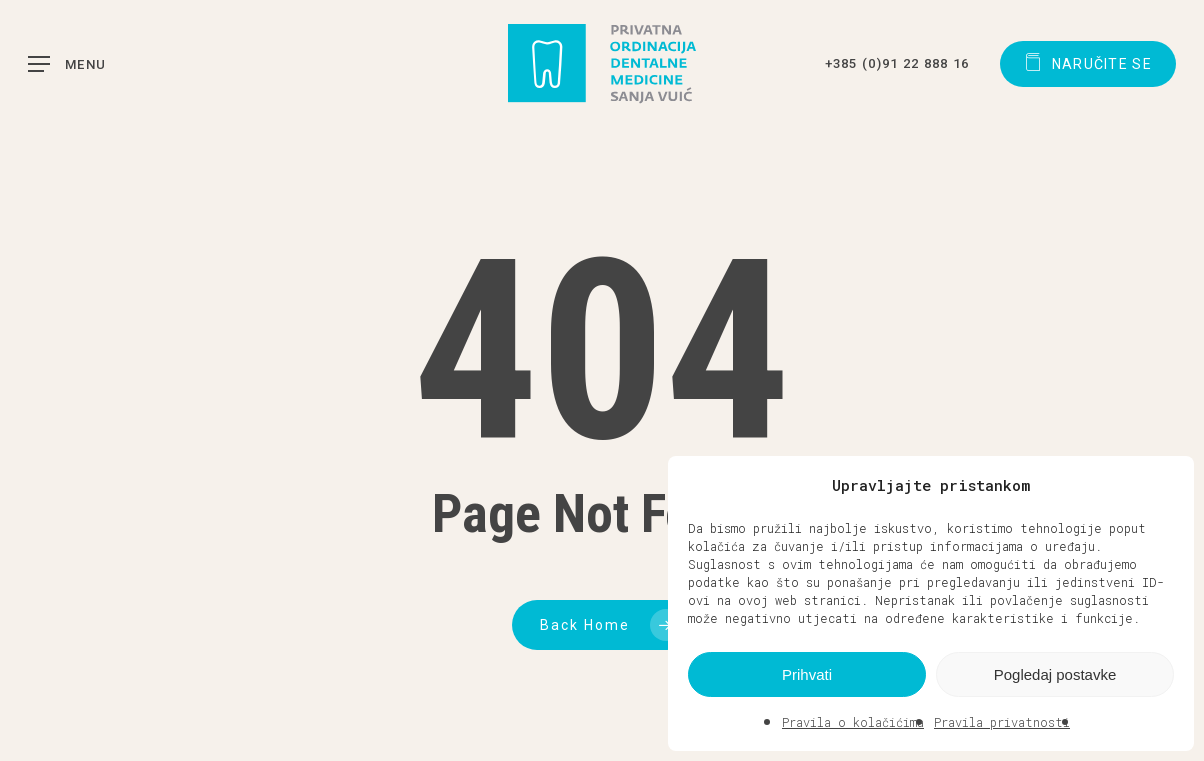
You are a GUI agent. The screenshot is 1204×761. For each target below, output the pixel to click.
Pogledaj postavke (1055, 674)
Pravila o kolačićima (853, 722)
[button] (1164, 485)
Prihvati (807, 674)
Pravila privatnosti (1002, 722)
